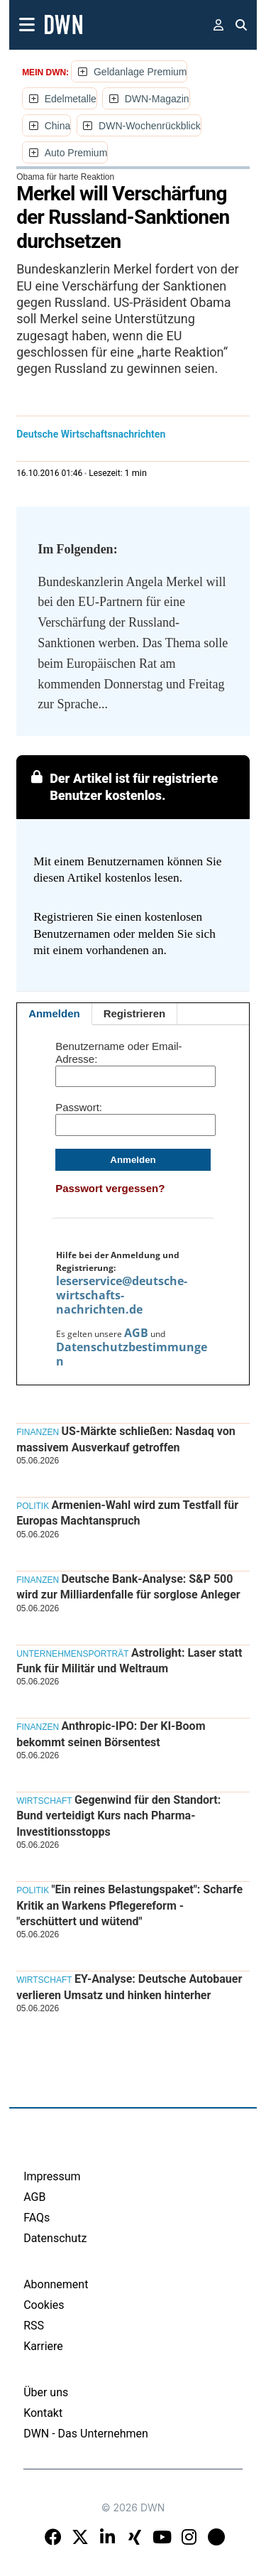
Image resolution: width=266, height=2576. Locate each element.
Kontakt (42, 2413)
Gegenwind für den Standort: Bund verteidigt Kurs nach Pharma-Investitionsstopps (118, 1816)
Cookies (43, 2305)
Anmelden (54, 1013)
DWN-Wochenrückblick (150, 125)
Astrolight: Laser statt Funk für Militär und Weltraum (129, 1660)
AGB (136, 1333)
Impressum (52, 2176)
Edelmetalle (70, 98)
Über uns (45, 2392)
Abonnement (55, 2284)
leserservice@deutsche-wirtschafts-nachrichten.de (121, 1295)
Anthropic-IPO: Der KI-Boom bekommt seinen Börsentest (110, 1733)
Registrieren (135, 1013)
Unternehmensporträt (72, 1654)
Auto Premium (76, 152)
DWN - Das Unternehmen (85, 2433)
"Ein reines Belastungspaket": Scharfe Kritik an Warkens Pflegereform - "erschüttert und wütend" (129, 1905)
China (58, 125)
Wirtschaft (44, 1801)
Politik (32, 1506)
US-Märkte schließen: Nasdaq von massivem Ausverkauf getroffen (125, 1439)
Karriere (43, 2346)
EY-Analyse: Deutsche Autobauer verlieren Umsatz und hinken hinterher (129, 1986)
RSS (33, 2325)
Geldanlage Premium (140, 71)
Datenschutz (55, 2238)
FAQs (36, 2217)
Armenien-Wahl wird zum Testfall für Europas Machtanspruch (127, 1512)
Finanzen (37, 1432)
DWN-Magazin (157, 98)
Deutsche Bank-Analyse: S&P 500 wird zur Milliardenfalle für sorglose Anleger (128, 1586)
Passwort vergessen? (110, 1188)
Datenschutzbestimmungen (131, 1354)
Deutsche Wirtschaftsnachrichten (90, 434)
